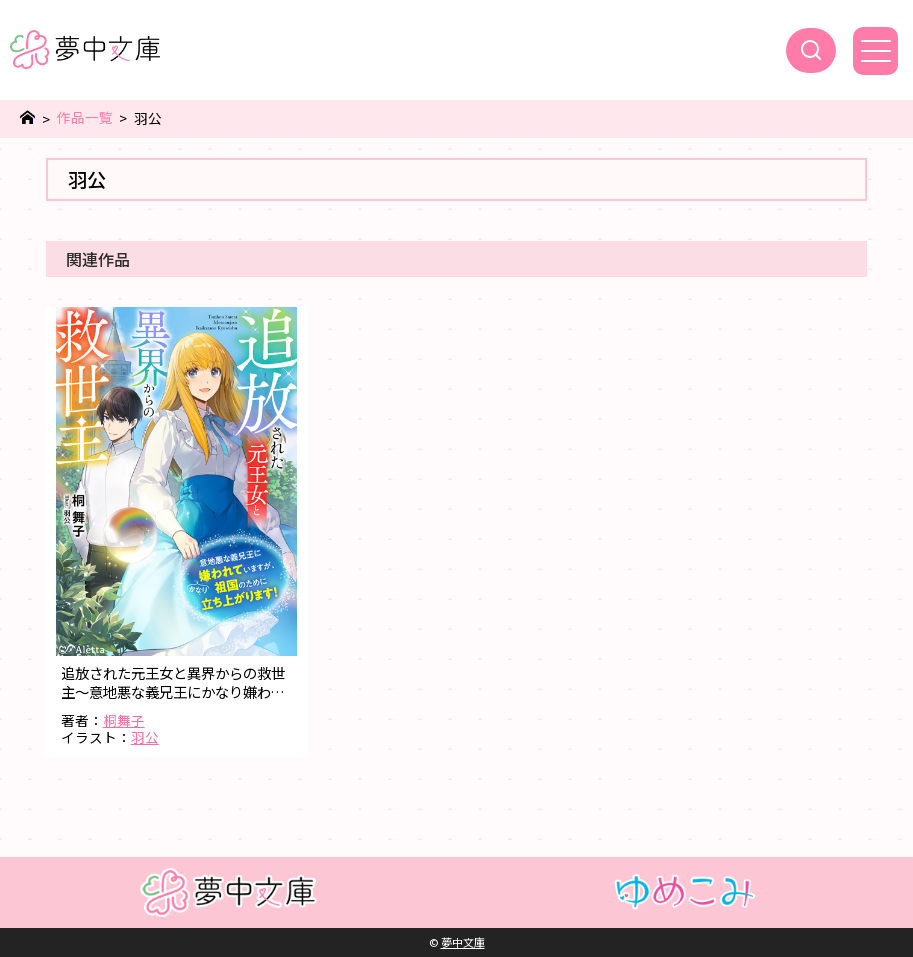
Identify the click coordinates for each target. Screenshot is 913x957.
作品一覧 (85, 117)
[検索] (811, 50)
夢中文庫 (463, 942)
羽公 (145, 737)
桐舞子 (124, 720)
